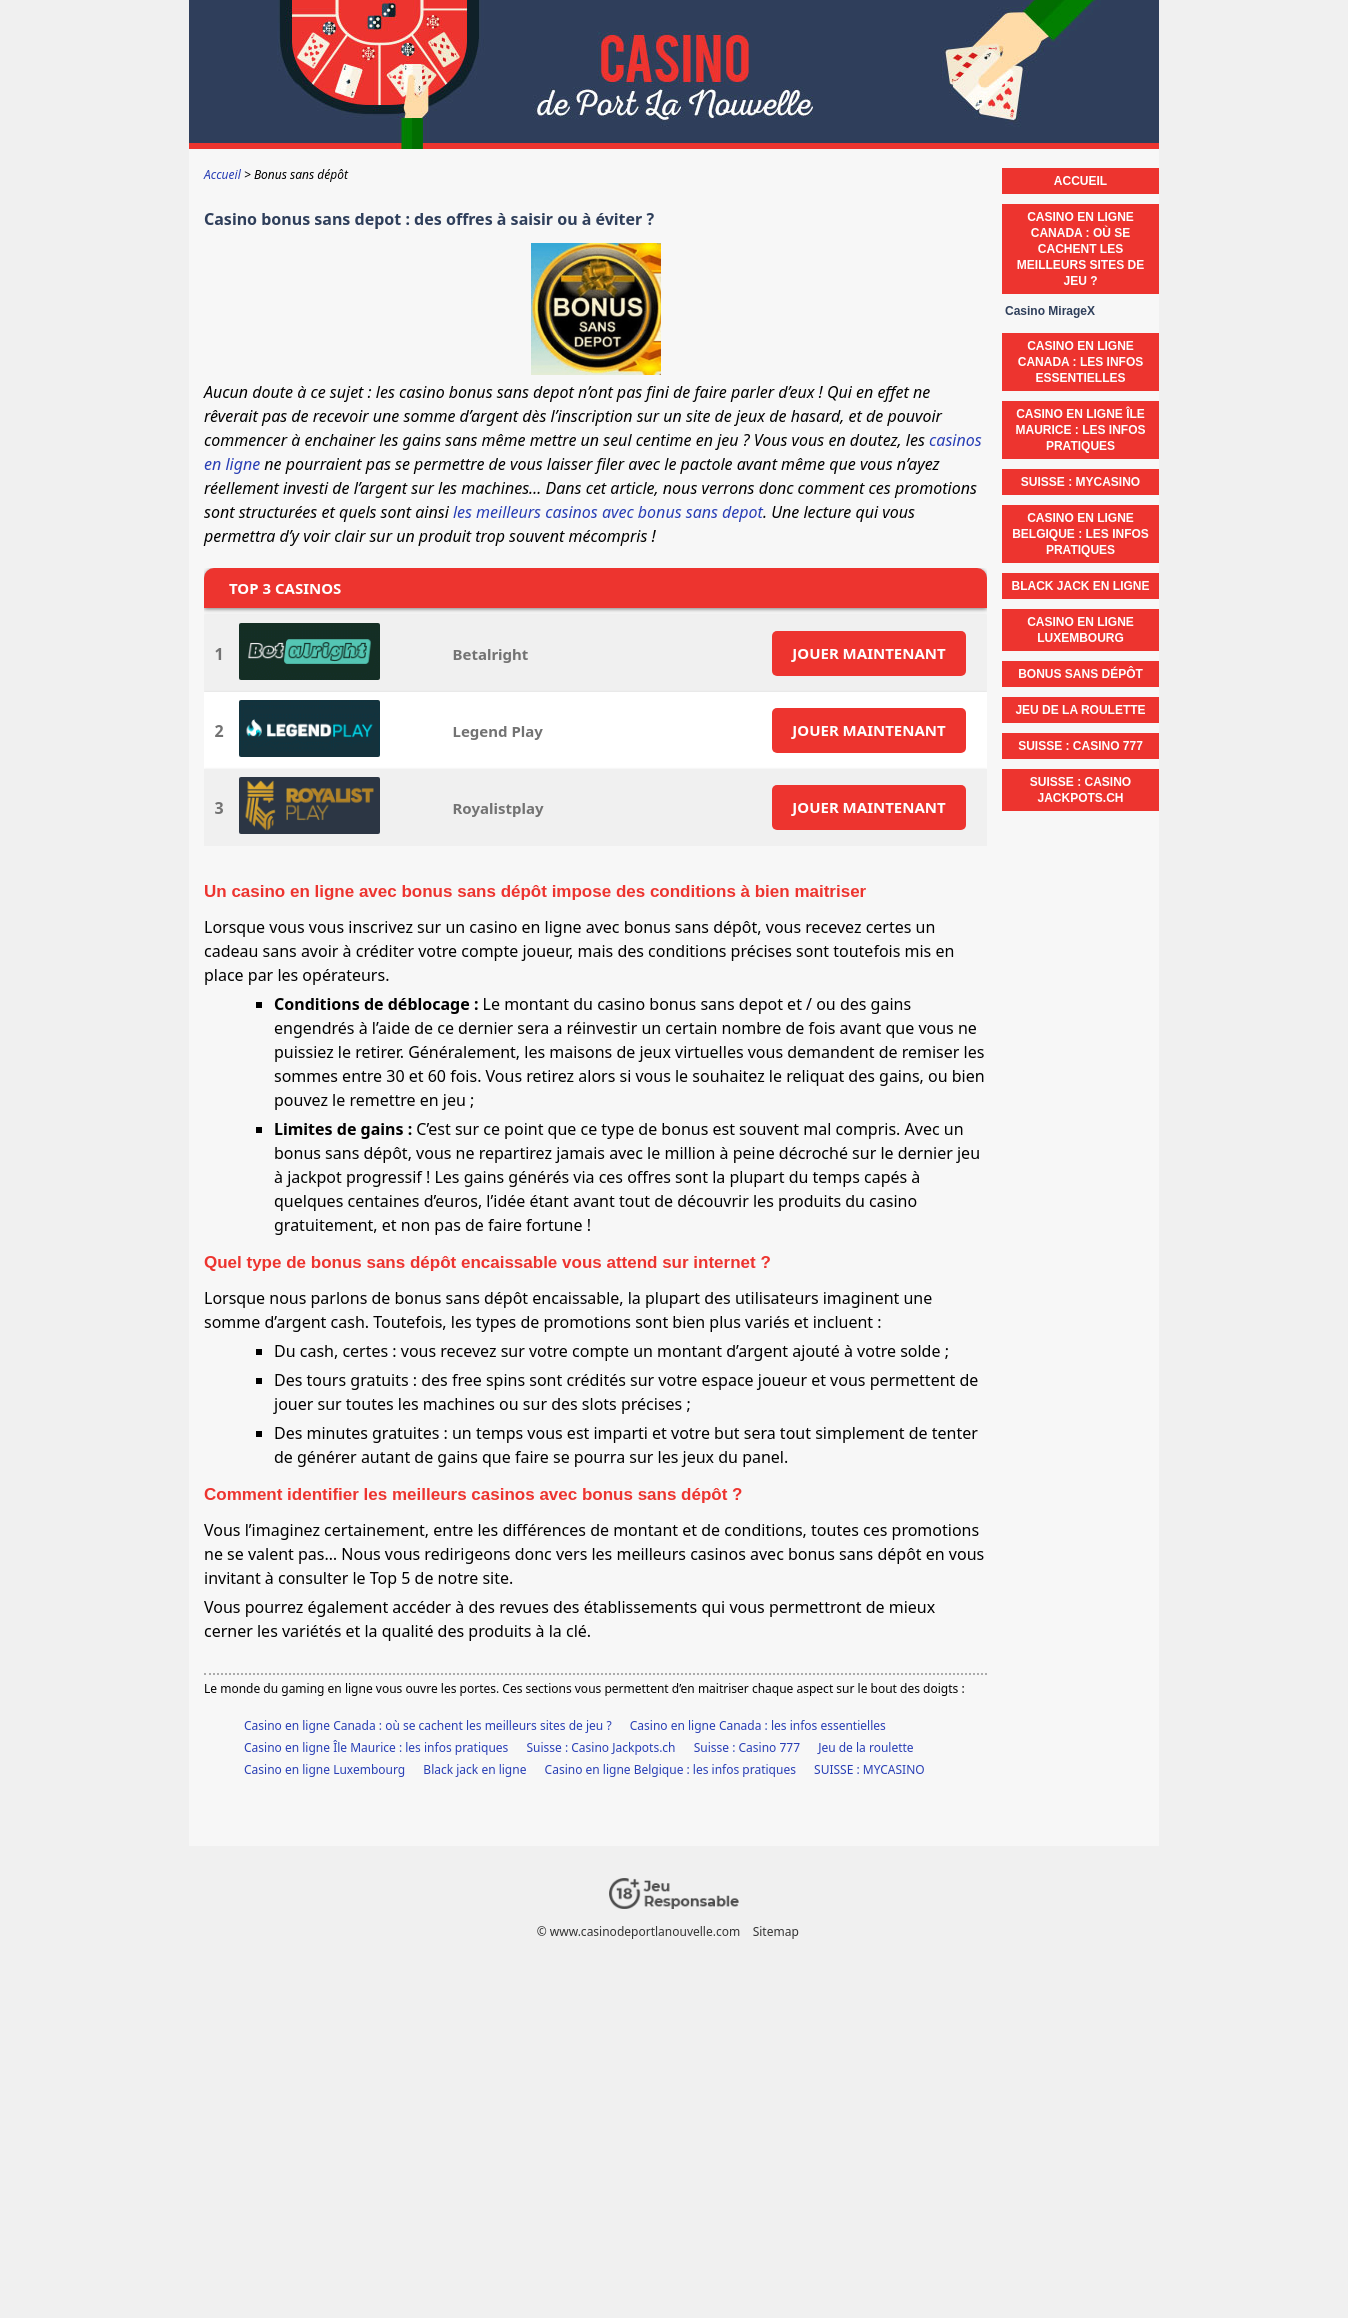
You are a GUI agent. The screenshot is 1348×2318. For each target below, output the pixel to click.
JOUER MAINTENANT (868, 653)
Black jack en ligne (474, 1769)
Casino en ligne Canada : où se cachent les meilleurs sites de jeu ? (428, 1725)
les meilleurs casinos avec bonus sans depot (608, 512)
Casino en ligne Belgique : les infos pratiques (670, 1769)
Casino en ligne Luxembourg (324, 1769)
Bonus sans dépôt (1080, 674)
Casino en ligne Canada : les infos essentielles (758, 1725)
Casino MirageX (1050, 311)
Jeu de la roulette (866, 1747)
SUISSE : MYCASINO (869, 1769)
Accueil (1080, 181)
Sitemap (776, 1931)
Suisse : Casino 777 (747, 1747)
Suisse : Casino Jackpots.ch (600, 1747)
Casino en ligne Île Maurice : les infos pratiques (376, 1747)
